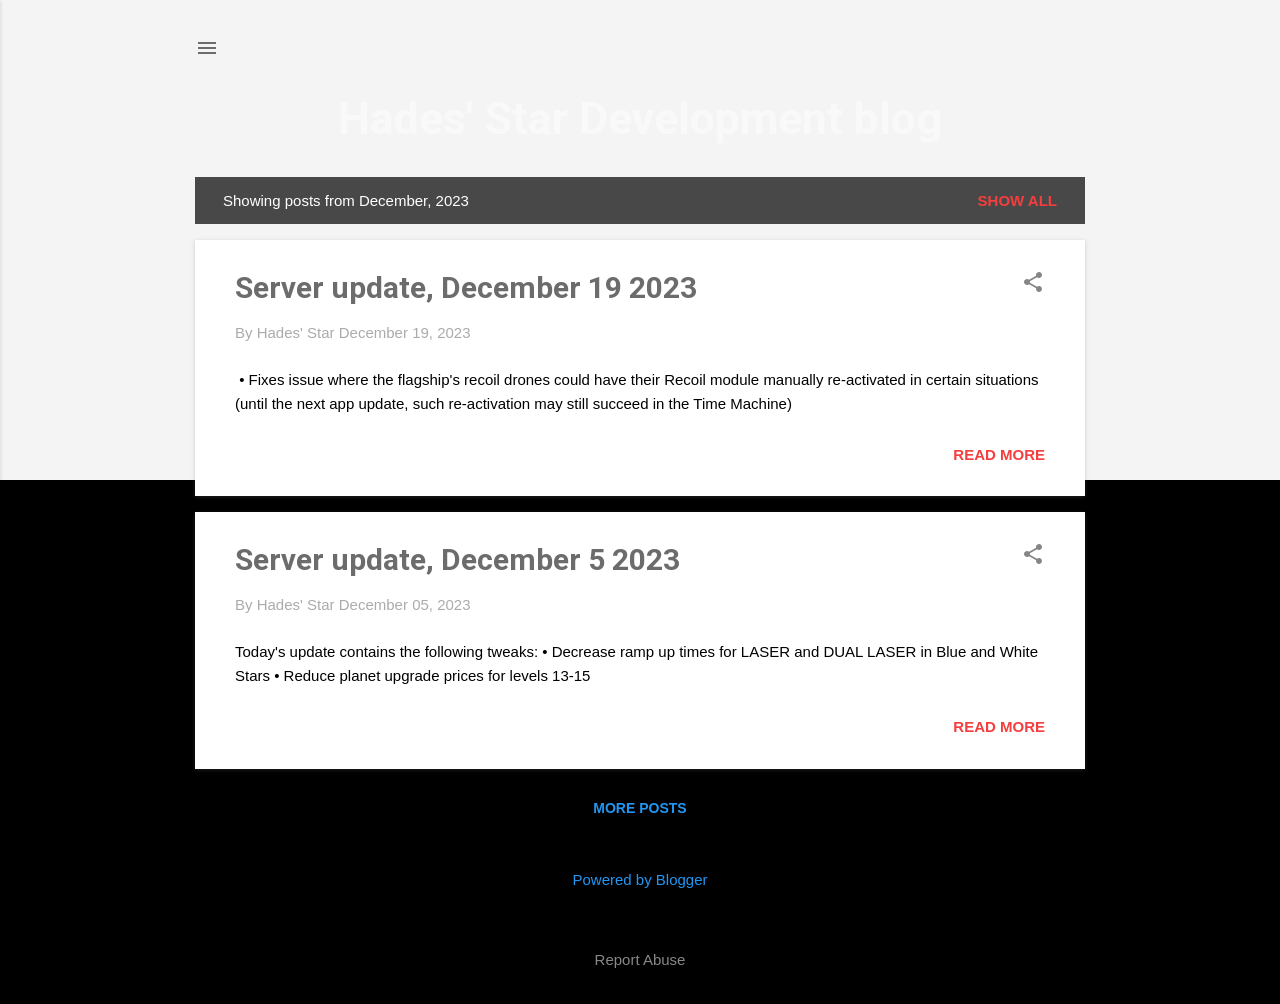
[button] (1033, 283)
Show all (1017, 200)
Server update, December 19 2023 (466, 287)
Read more (999, 454)
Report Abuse (640, 959)
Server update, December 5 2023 (457, 559)
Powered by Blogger (639, 879)
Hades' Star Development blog (640, 118)
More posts (639, 808)
